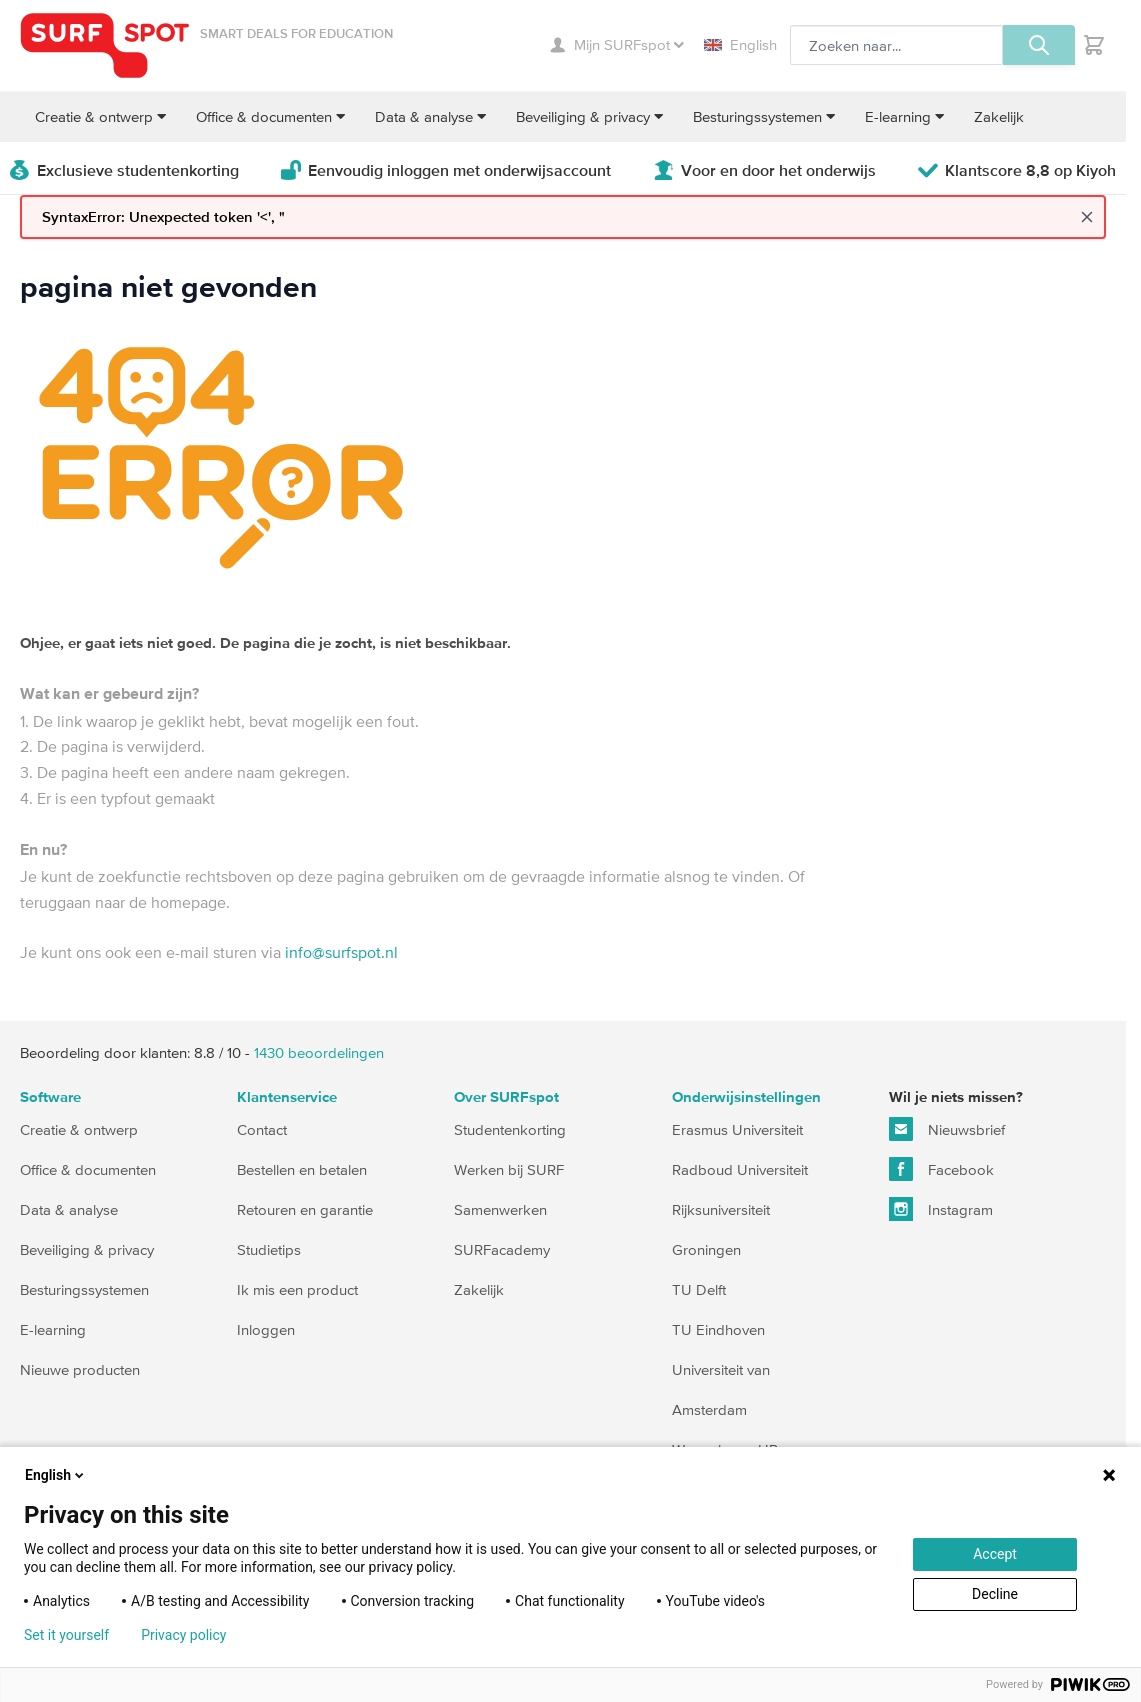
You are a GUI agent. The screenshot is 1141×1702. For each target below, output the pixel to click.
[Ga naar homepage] (105, 45)
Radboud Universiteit (740, 1169)
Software (50, 1097)
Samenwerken (500, 1209)
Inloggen (266, 1329)
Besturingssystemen (84, 1289)
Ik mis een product (297, 1289)
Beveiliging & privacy (87, 1249)
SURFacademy (502, 1249)
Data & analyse (69, 1209)
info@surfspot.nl (341, 952)
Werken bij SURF (509, 1169)
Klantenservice (287, 1097)
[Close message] (1087, 217)
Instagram (941, 1209)
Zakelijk (479, 1289)
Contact (262, 1129)
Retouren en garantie (305, 1209)
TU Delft (699, 1289)
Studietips (269, 1249)
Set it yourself (66, 1635)
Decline (995, 1594)
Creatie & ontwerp (79, 1129)
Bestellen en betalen (302, 1169)
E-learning (53, 1329)
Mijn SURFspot (617, 44)
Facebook (941, 1169)
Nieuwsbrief (947, 1129)
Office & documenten (88, 1169)
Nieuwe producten (80, 1369)
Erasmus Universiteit (737, 1129)
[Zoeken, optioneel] (896, 45)
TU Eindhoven (718, 1329)
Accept (995, 1554)
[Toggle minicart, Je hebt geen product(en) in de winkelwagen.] (1094, 45)
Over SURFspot (506, 1097)
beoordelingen (319, 1052)
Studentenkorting (510, 1129)
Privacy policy (183, 1635)
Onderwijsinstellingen (746, 1097)
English (740, 44)
